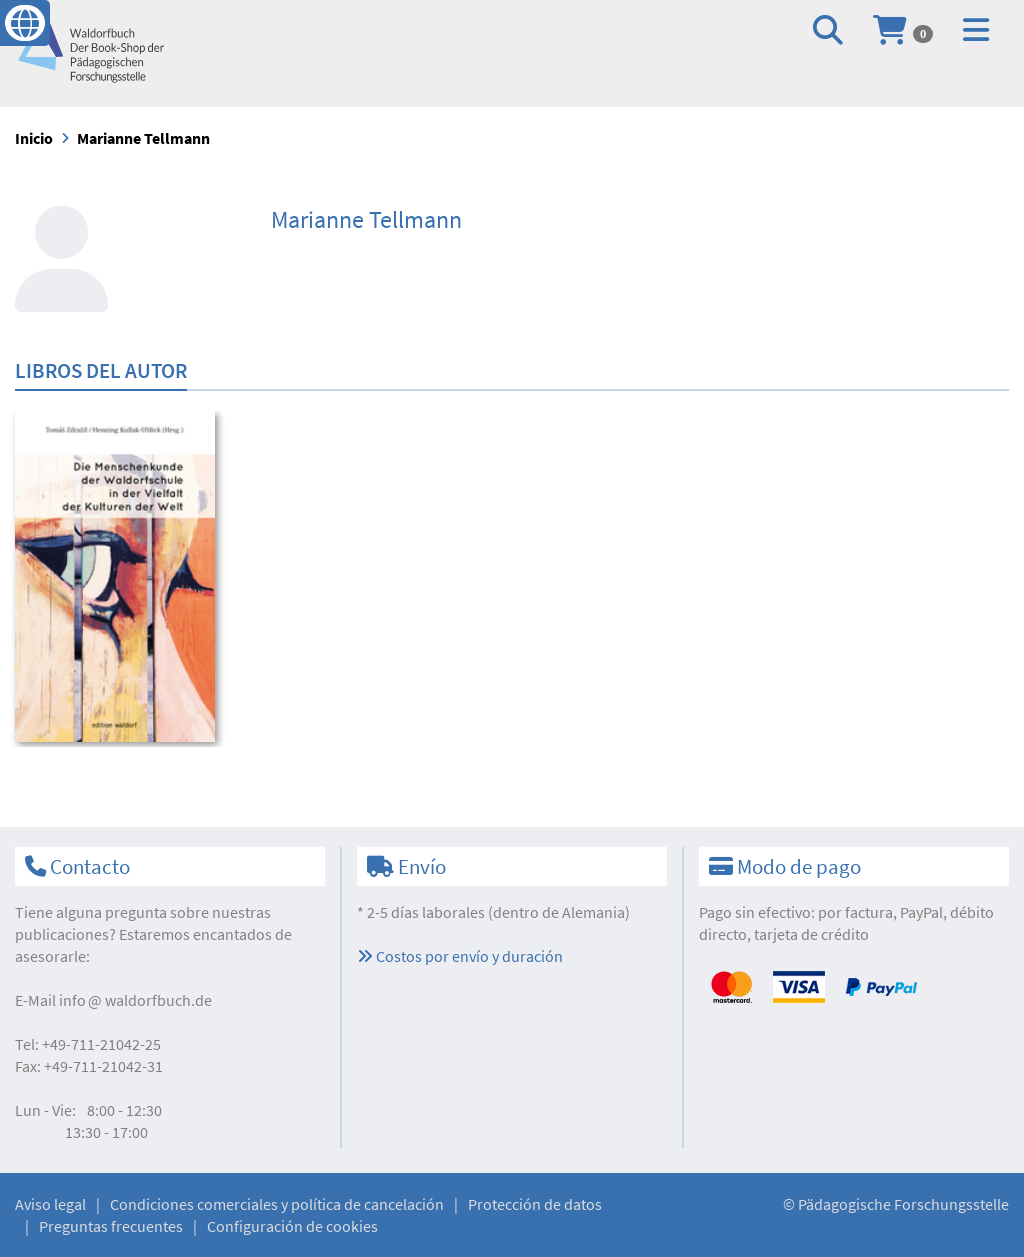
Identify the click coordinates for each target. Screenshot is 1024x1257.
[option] (129, 579)
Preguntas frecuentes (111, 1226)
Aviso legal (50, 1204)
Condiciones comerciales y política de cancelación (277, 1204)
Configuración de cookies (292, 1226)
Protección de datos (535, 1204)
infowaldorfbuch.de (135, 1000)
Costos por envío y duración (460, 956)
